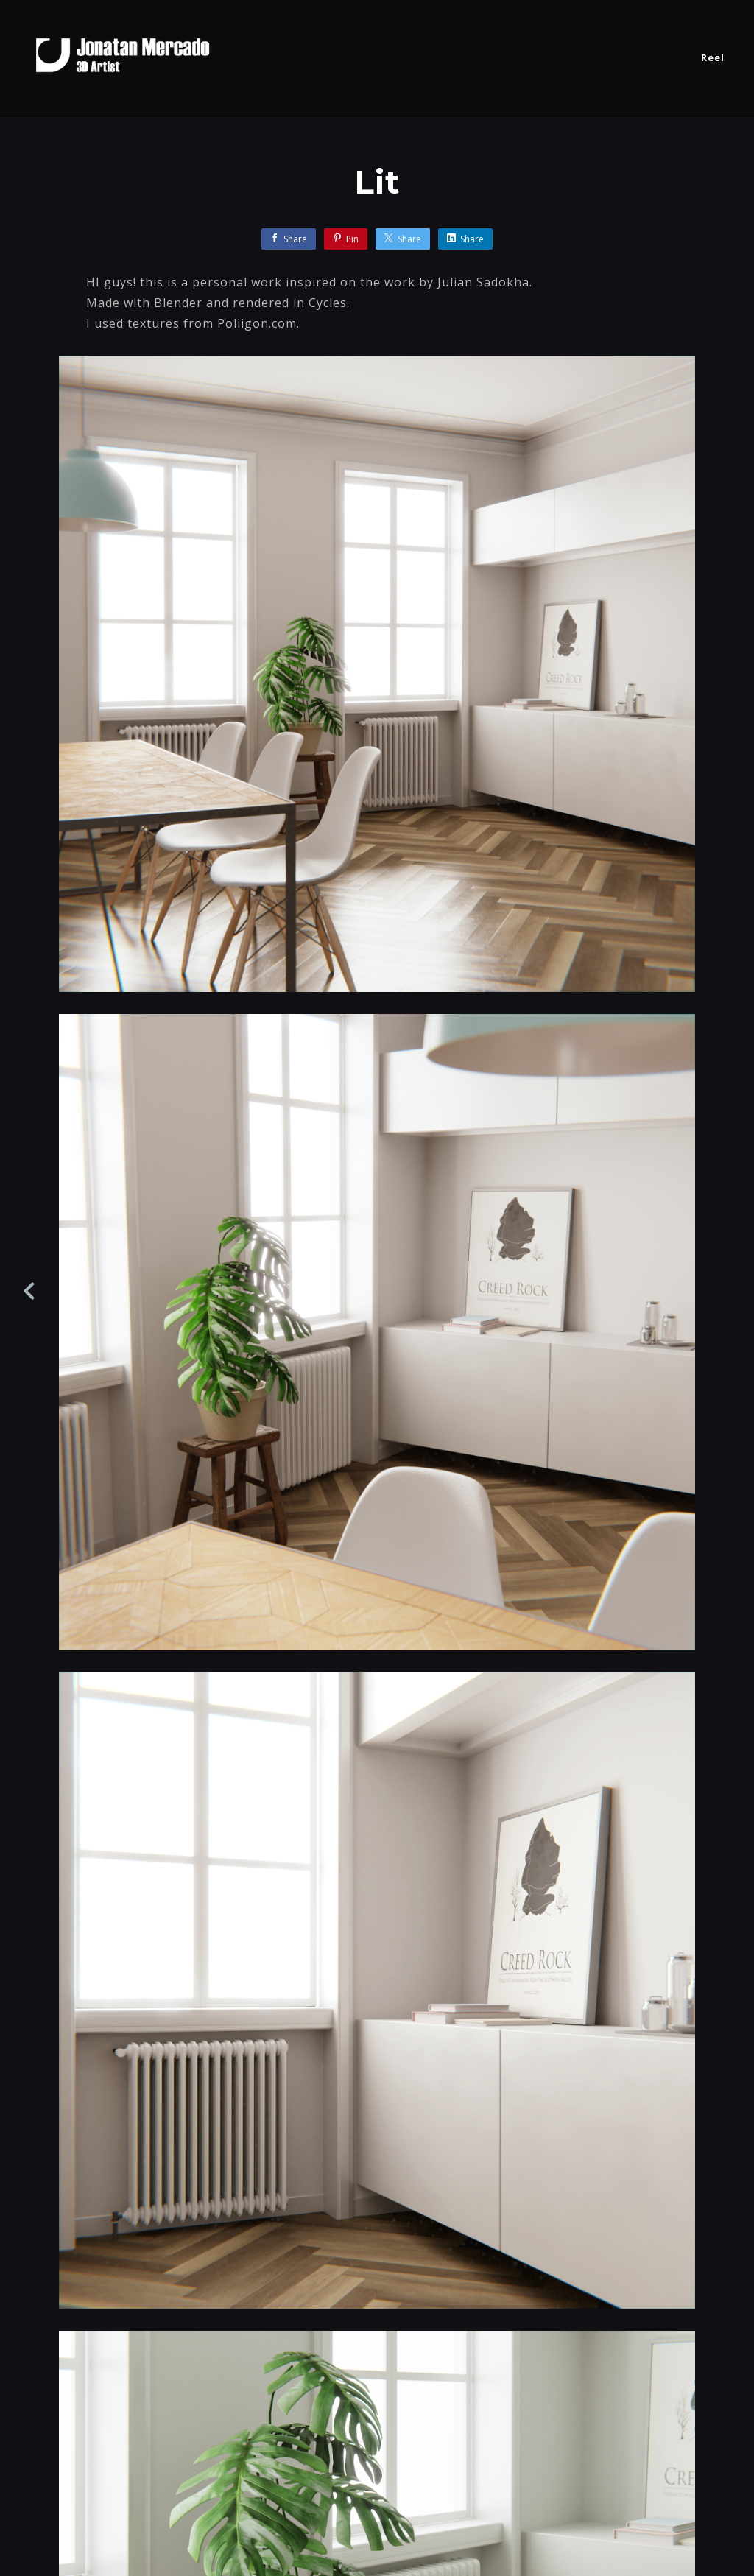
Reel (713, 57)
